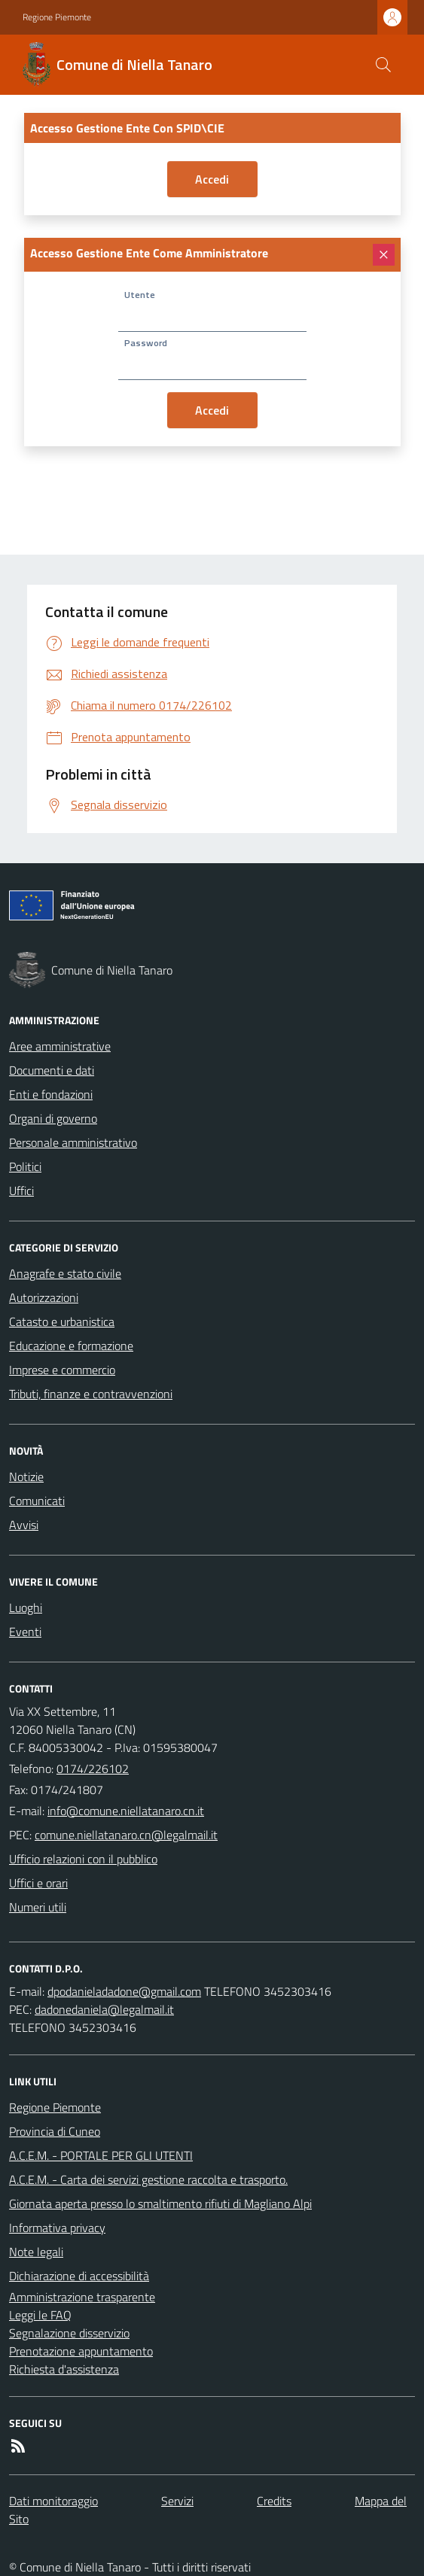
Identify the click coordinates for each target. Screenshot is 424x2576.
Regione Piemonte (57, 17)
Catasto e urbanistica (61, 1321)
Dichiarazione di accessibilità (79, 2276)
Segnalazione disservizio (69, 2333)
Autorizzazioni (43, 1297)
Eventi (25, 1632)
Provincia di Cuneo (54, 2131)
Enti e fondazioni (51, 1094)
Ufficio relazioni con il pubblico (83, 1859)
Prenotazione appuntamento (81, 2351)
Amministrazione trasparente (82, 2297)
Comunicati (37, 1501)
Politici (25, 1166)
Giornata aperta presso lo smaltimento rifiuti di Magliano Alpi (160, 2203)
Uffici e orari (38, 1883)
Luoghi (25, 1607)
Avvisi (23, 1525)
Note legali (36, 2252)
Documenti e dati (51, 1070)
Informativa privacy (57, 2228)
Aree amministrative (60, 1046)
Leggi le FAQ (40, 2315)
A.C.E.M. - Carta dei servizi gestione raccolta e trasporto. (148, 2179)
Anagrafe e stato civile (65, 1273)
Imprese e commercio (62, 1370)
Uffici (21, 1191)
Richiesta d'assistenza (64, 2369)
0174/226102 (92, 1768)
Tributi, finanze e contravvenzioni (90, 1394)
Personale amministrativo (73, 1142)
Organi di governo (53, 1118)
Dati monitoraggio (53, 2501)
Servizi (177, 2501)
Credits (274, 2501)
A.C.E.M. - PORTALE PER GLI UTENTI (101, 2155)
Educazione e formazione (71, 1346)
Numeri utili (37, 1907)
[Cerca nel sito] (383, 65)
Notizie (26, 1476)
